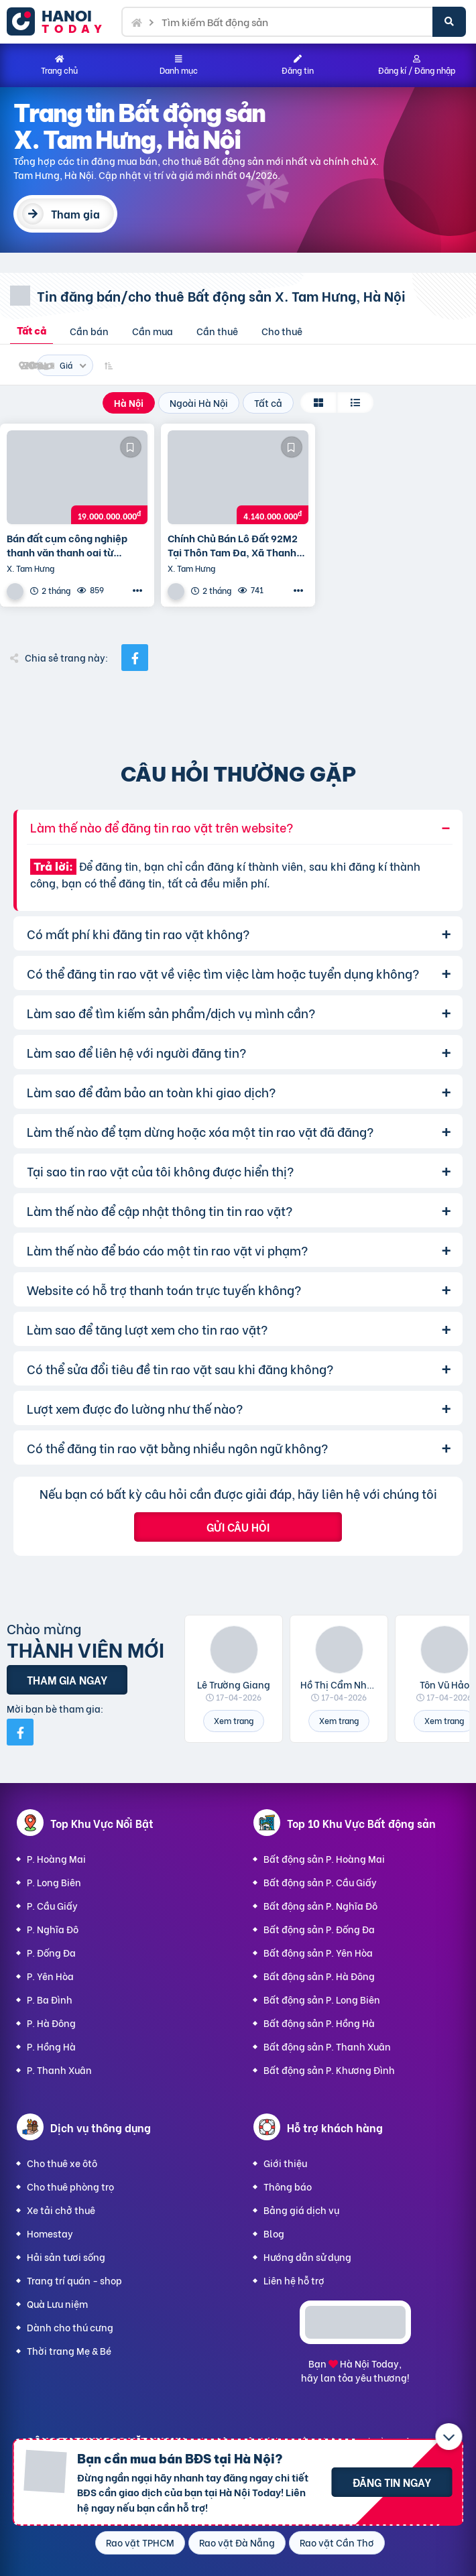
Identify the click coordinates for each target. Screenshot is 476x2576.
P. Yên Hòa (50, 1976)
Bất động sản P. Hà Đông (319, 1976)
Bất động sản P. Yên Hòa (318, 1952)
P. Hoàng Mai (56, 1858)
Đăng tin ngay (392, 2482)
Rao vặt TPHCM (140, 2542)
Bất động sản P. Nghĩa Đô (320, 1905)
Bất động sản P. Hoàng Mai (324, 1858)
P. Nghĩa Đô (52, 1929)
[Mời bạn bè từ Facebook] (20, 1732)
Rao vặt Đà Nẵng (237, 2542)
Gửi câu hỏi (238, 1526)
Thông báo (287, 2186)
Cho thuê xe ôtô (62, 2163)
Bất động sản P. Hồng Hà (319, 2023)
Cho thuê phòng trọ (70, 2186)
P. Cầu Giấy (52, 1905)
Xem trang (233, 1720)
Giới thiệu (285, 2163)
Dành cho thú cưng (70, 2327)
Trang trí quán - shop (74, 2280)
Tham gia (75, 213)
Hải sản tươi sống (66, 2257)
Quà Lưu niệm (57, 2303)
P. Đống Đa (51, 1952)
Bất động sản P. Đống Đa (319, 1929)
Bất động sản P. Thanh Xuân (327, 2046)
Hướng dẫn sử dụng (307, 2257)
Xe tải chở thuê (61, 2210)
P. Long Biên (54, 1882)
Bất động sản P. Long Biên (321, 1999)
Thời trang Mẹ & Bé (69, 2350)
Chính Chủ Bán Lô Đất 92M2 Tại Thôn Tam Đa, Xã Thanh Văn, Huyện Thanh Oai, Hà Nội (238, 545)
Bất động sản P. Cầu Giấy (320, 1882)
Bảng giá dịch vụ (301, 2210)
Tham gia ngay (67, 1679)
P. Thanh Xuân (59, 2070)
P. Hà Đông (51, 2023)
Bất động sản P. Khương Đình (329, 2070)
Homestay (50, 2233)
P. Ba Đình (49, 1999)
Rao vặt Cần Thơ (337, 2542)
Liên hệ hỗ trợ (293, 2280)
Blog (273, 2233)
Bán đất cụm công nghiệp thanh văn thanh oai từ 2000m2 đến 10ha (67, 545)
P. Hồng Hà (51, 2046)
